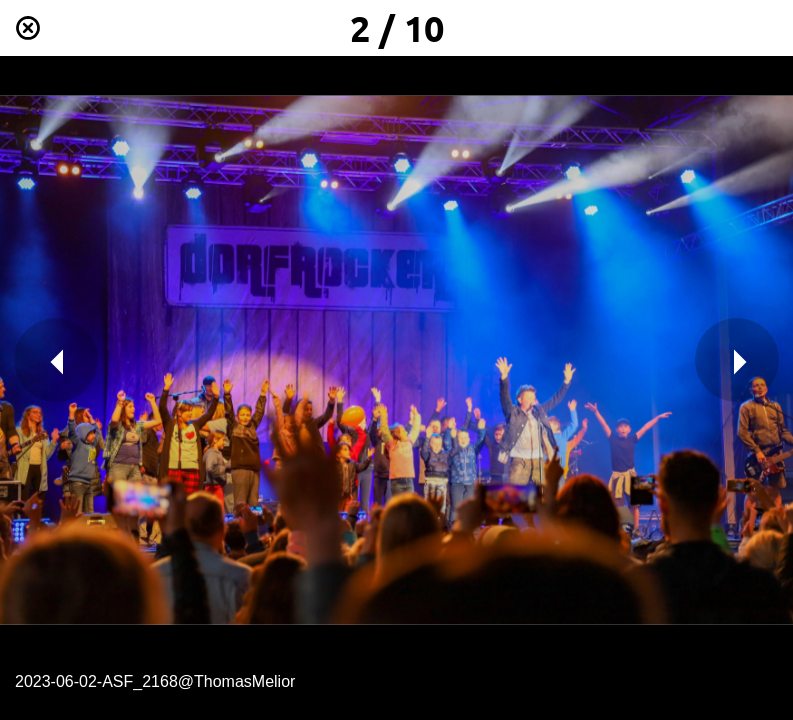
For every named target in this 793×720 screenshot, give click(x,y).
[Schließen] (28, 28)
